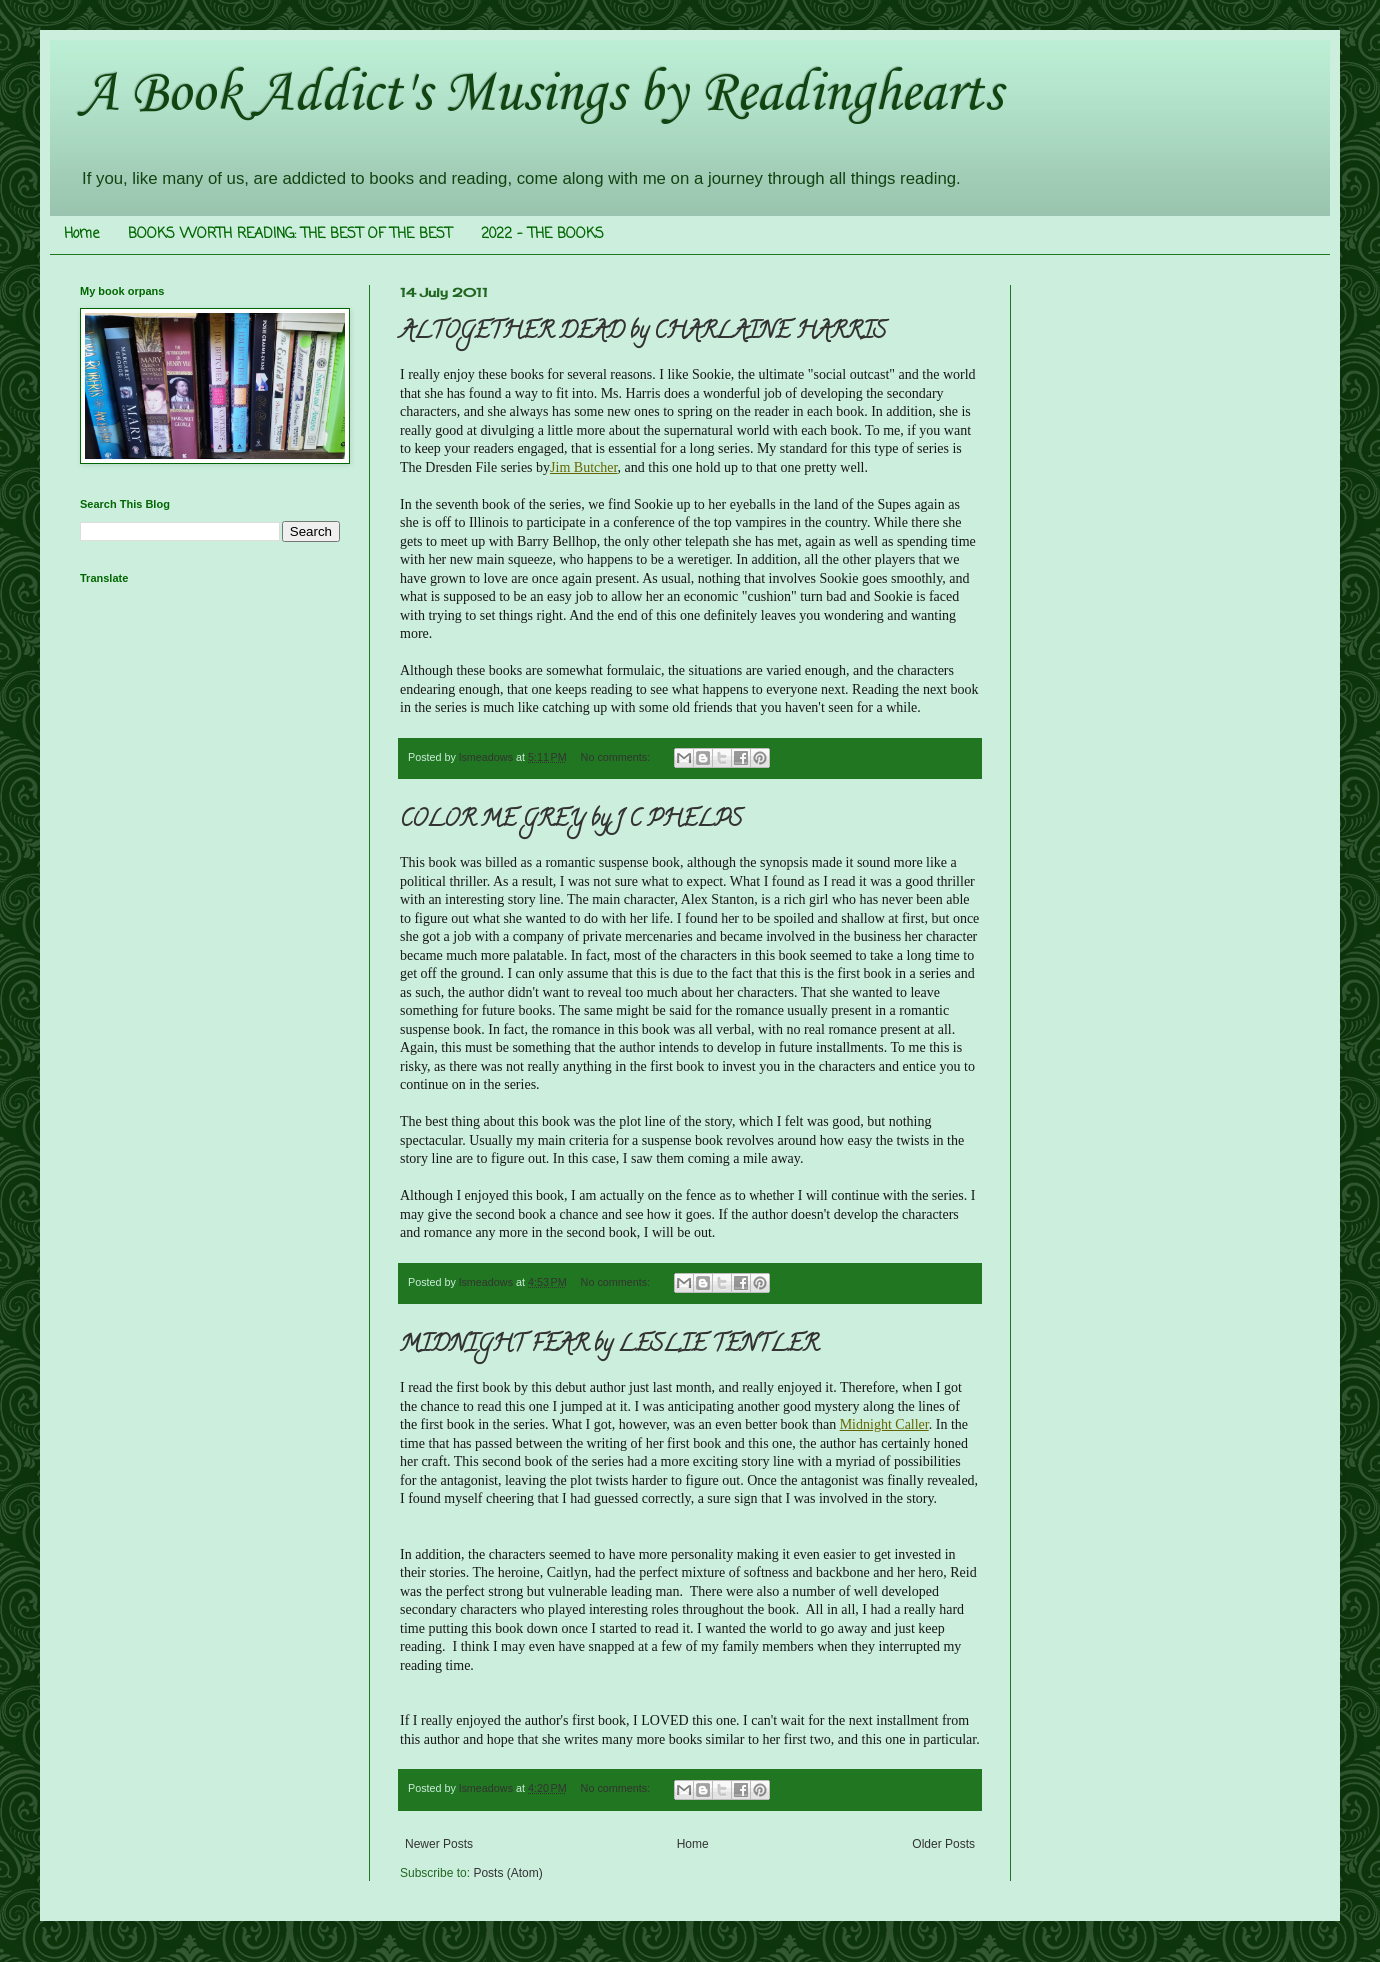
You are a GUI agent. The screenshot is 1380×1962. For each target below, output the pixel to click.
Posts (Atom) (507, 1873)
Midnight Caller (884, 1424)
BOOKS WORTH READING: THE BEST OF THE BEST (290, 234)
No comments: (617, 757)
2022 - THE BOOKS (542, 234)
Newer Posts (439, 1844)
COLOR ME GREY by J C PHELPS (571, 821)
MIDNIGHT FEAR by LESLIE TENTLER (609, 1346)
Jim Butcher (583, 467)
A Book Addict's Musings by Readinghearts (541, 94)
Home (81, 234)
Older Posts (943, 1844)
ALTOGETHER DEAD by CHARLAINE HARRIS (643, 333)
